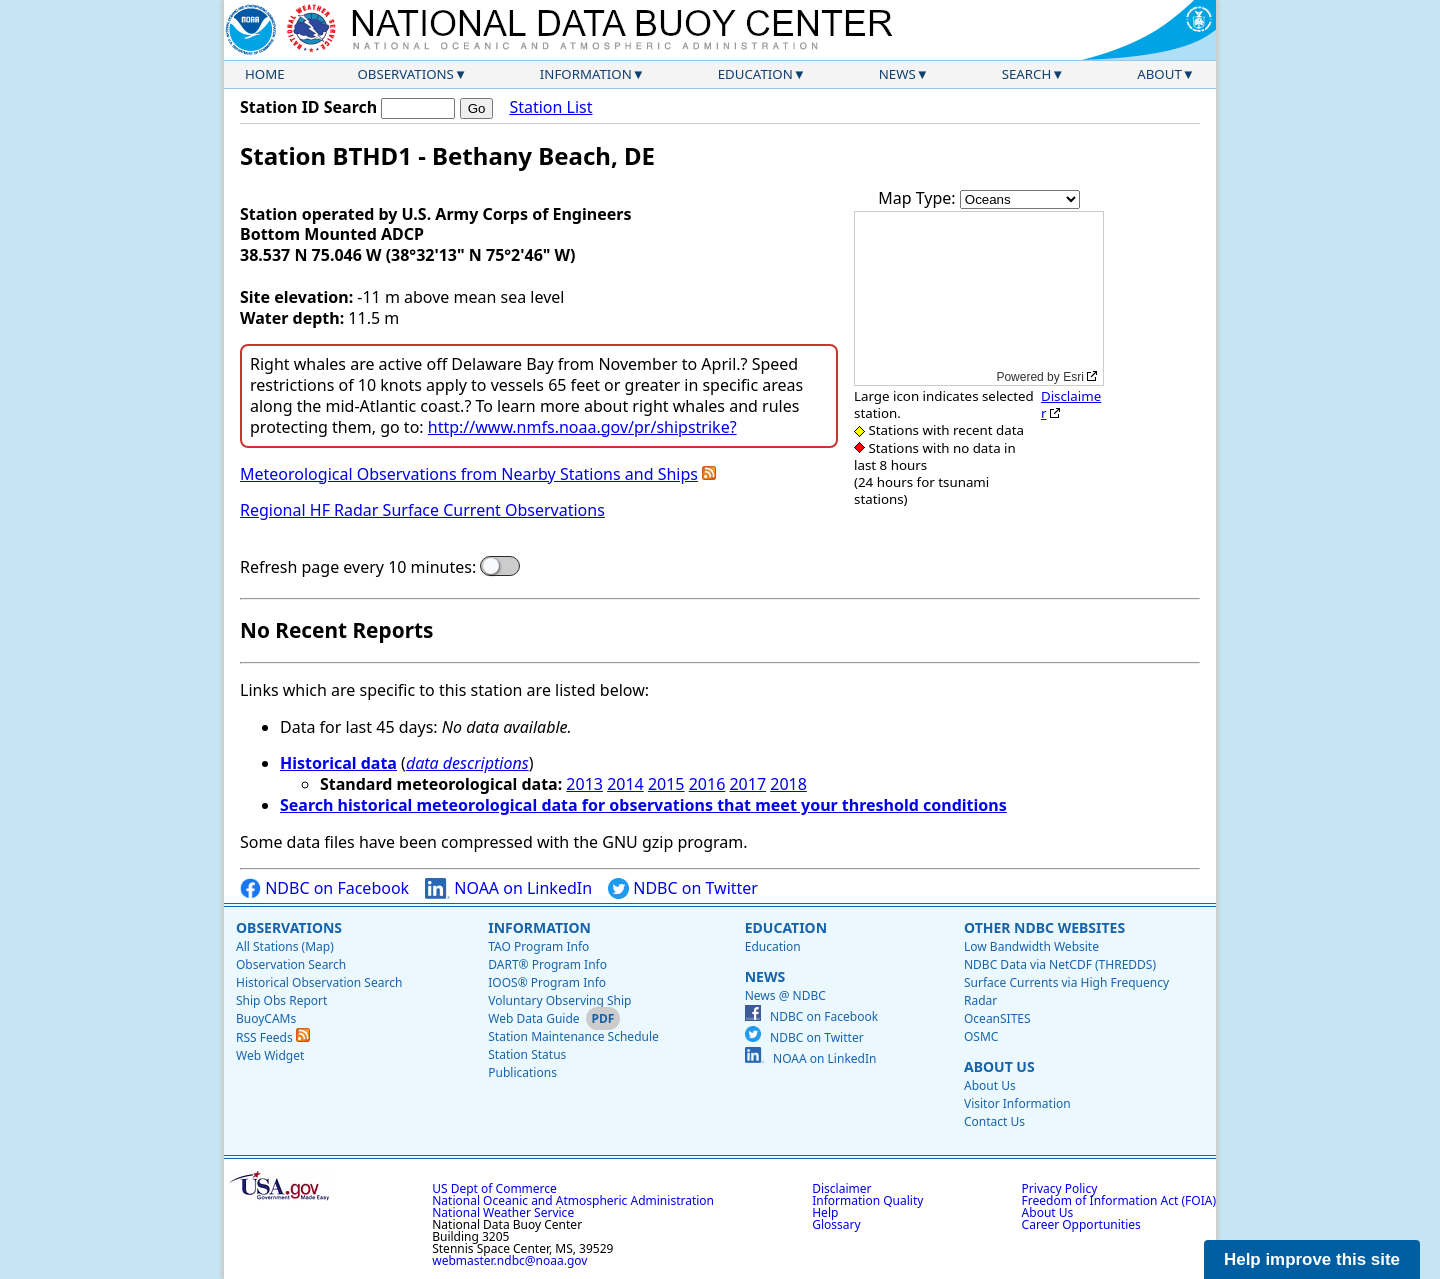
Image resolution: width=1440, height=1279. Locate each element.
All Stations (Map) (285, 946)
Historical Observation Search (319, 982)
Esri (1073, 377)
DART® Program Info (547, 964)
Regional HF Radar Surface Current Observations (422, 510)
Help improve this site (1312, 1259)
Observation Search (291, 964)
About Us (999, 1066)
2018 (788, 784)
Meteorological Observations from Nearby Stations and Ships (469, 474)
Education (755, 74)
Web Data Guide (533, 1018)
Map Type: (919, 198)
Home (265, 74)
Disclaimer (1071, 404)
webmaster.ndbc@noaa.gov (509, 1260)
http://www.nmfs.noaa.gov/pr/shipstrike (579, 427)
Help (825, 1212)
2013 (584, 784)
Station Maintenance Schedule (573, 1036)
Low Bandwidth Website (1031, 946)
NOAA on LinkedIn (508, 888)
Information (586, 74)
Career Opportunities (1081, 1224)
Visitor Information (1017, 1103)
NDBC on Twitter (683, 888)
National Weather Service (503, 1212)
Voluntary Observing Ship (559, 1000)
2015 (666, 784)
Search (1027, 74)
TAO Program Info (538, 946)
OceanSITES (997, 1018)
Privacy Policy (1060, 1188)
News (897, 74)
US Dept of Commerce (494, 1188)
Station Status (527, 1054)
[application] (979, 298)
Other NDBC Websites (1044, 927)
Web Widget (270, 1055)
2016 (707, 784)
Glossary (836, 1224)
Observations (405, 74)
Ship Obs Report (281, 1000)
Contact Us (994, 1121)
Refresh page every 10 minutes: (358, 567)
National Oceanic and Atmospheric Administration (573, 1200)
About (1159, 74)
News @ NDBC (785, 995)
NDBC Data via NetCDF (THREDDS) (1060, 964)
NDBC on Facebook (324, 888)
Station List (550, 107)
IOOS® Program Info (547, 982)
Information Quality (867, 1200)
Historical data (338, 763)
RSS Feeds (273, 1037)
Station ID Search (308, 107)
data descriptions (467, 763)
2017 (747, 784)
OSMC (981, 1036)
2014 (625, 784)
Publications (522, 1072)
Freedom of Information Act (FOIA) (1119, 1200)
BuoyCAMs (266, 1018)
